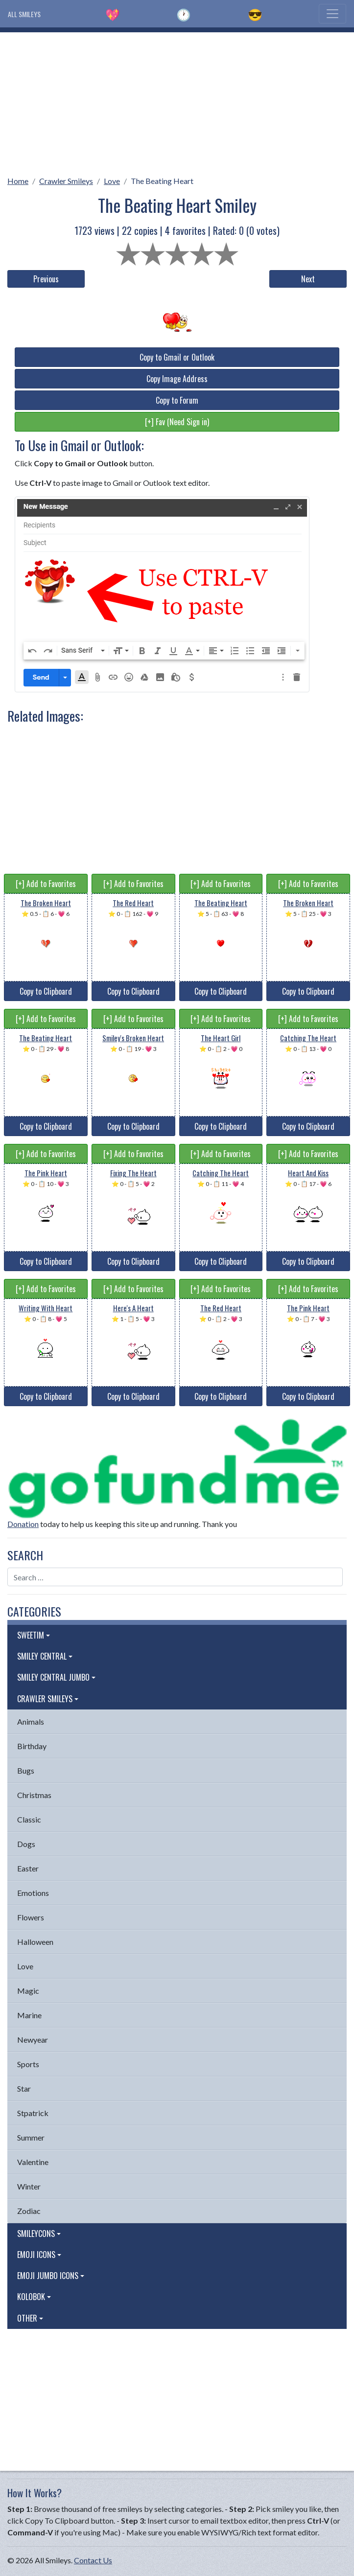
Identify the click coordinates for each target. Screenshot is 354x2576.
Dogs (26, 1843)
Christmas (34, 1795)
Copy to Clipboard (46, 991)
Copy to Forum (177, 400)
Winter (29, 2186)
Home (17, 180)
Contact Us (93, 2560)
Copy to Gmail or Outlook (177, 357)
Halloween (35, 1941)
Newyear (32, 2039)
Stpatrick (32, 2113)
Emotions (33, 1892)
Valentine (32, 2161)
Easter (28, 1868)
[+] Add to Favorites (46, 883)
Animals (30, 1721)
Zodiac (29, 2210)
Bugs (25, 1770)
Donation (23, 1523)
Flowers (30, 1917)
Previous (46, 279)
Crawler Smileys (66, 180)
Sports (28, 2064)
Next (308, 279)
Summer (31, 2137)
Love (112, 180)
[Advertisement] (177, 100)
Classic (29, 1819)
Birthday (32, 1746)
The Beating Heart (162, 180)
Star (24, 2088)
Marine (29, 2015)
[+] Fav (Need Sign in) (177, 422)
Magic (28, 1990)
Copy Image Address (177, 379)
